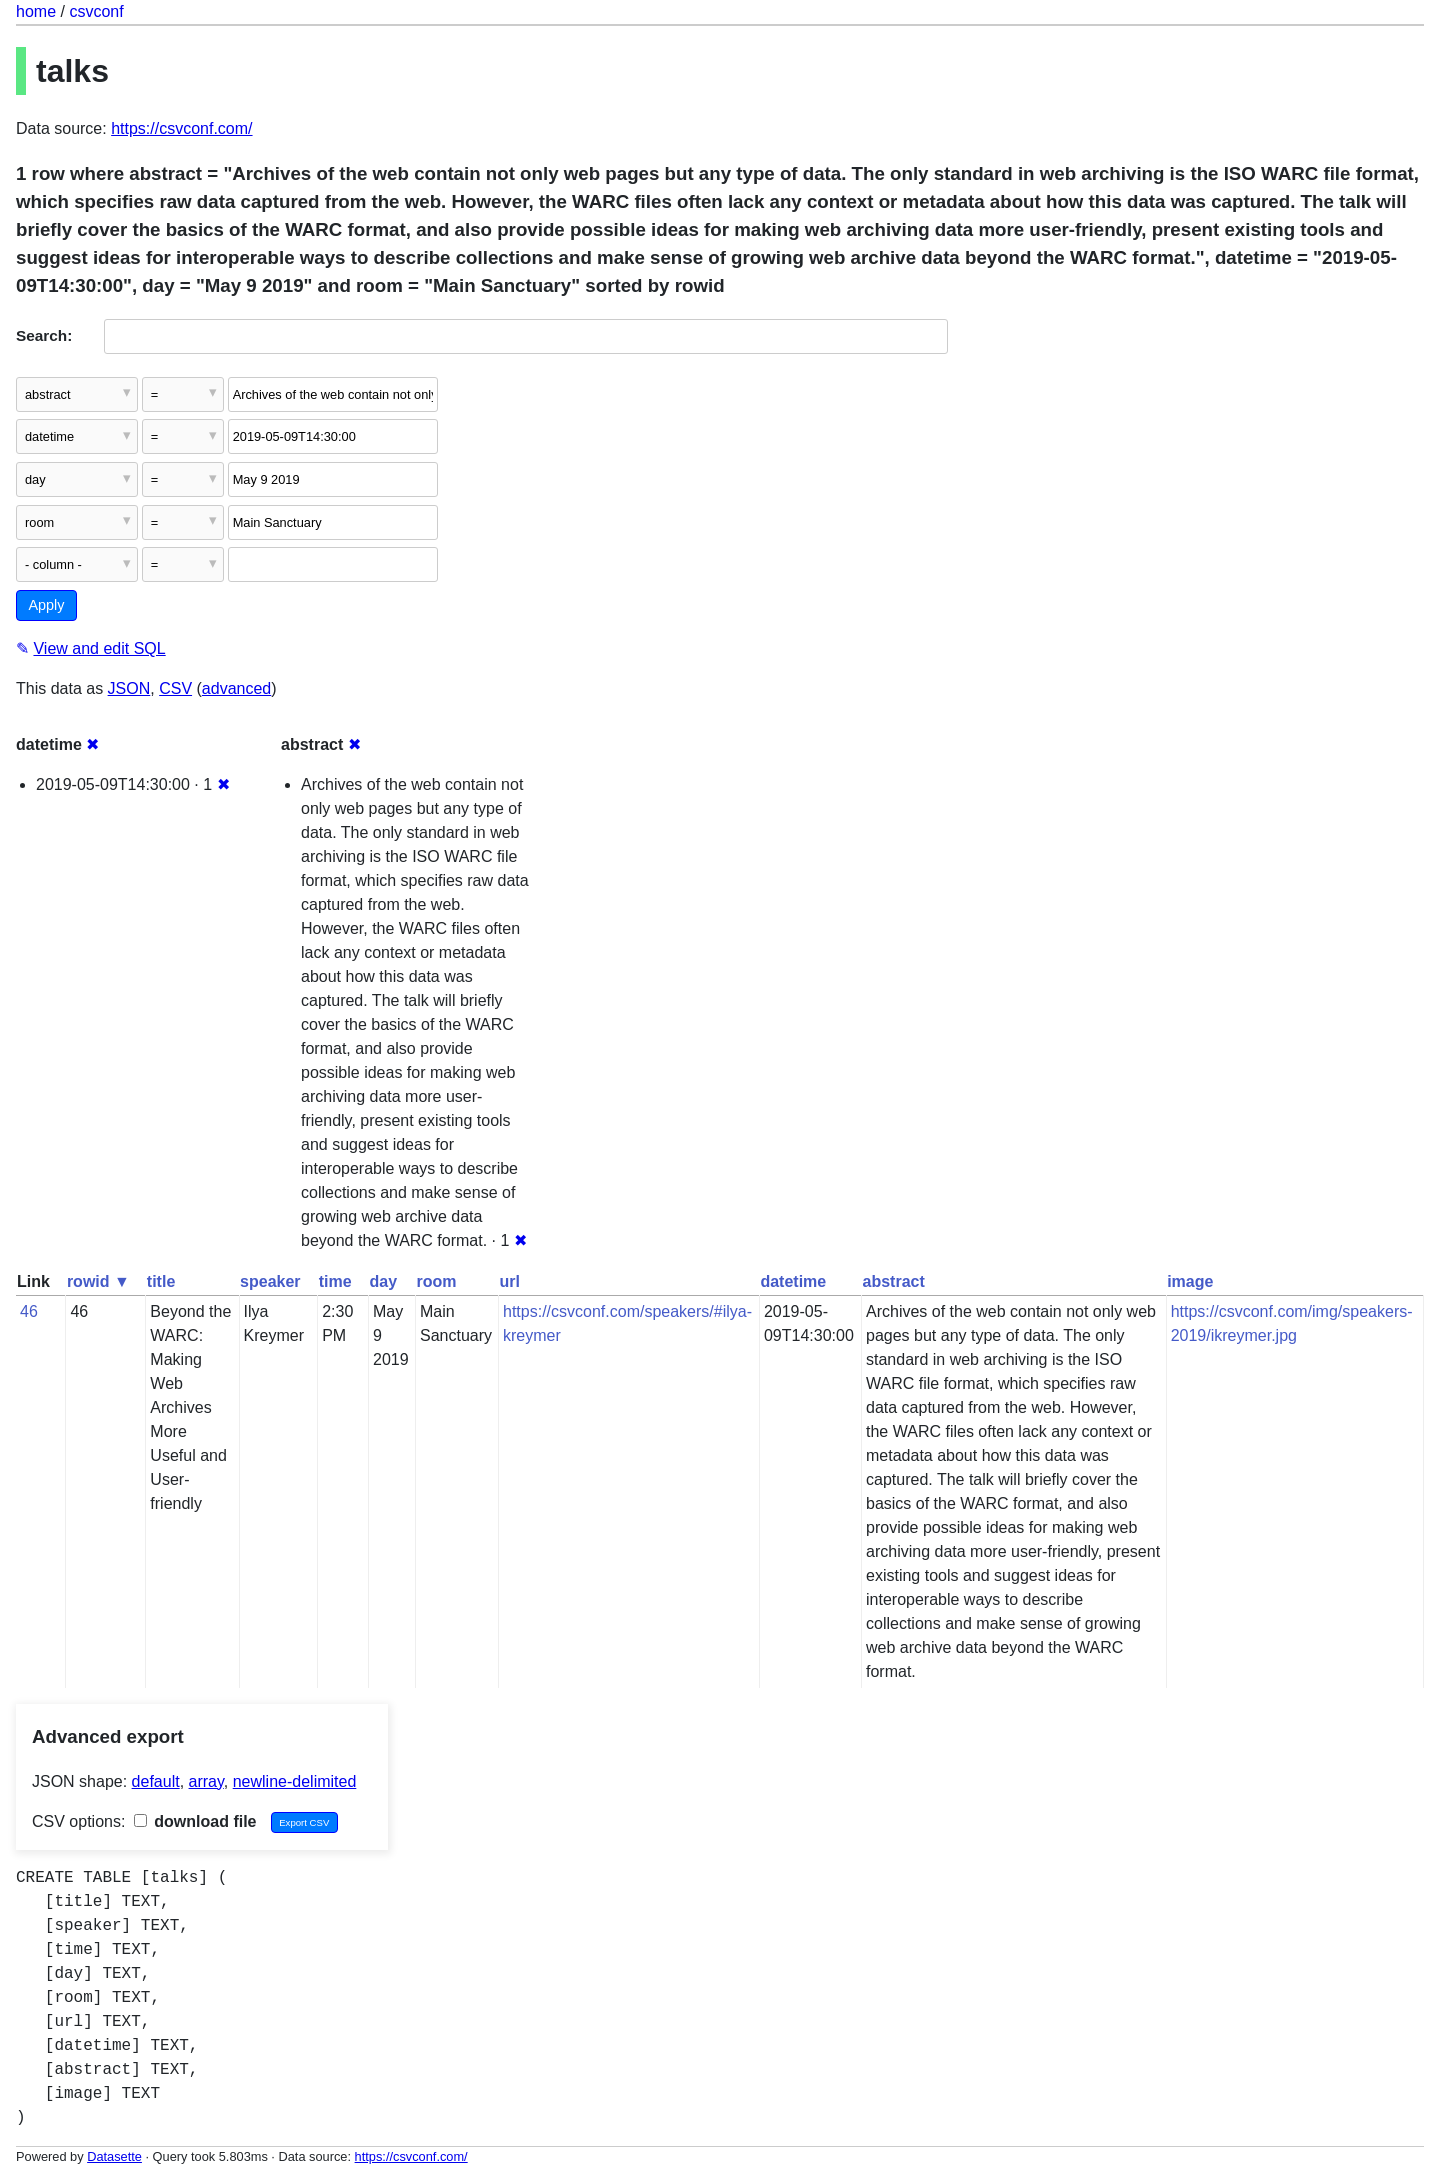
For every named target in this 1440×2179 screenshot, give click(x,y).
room (437, 1281)
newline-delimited (295, 1781)
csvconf (96, 11)
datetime (793, 1281)
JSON (129, 688)
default (156, 1781)
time (335, 1281)
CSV (175, 688)
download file (195, 1821)
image (1190, 1281)
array (206, 1781)
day (383, 1281)
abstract (894, 1281)
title (161, 1281)
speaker (270, 1281)
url (510, 1281)
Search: (44, 335)
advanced (236, 688)
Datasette (114, 2156)
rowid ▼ (98, 1281)
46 (29, 1311)
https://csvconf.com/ (181, 128)
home (36, 11)
